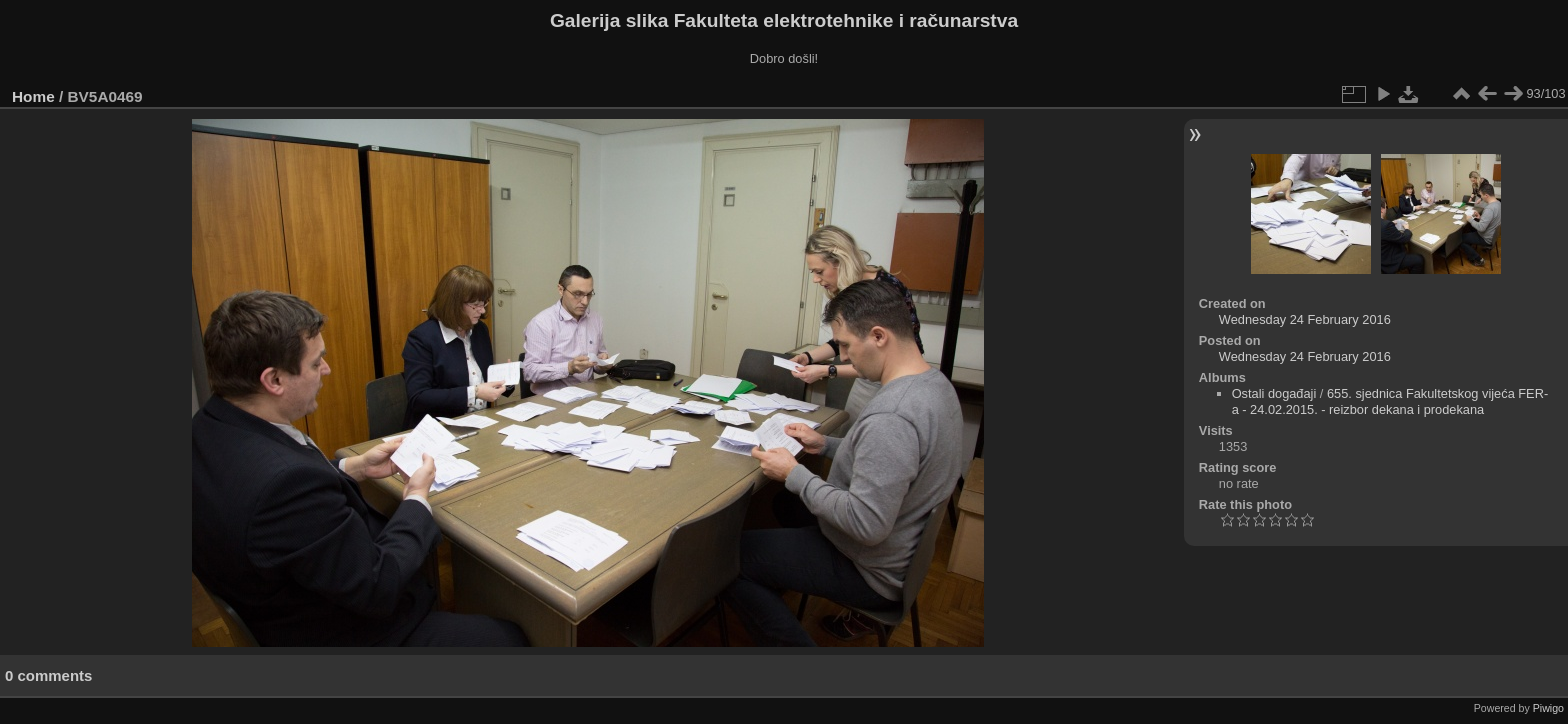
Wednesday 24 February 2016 (1305, 319)
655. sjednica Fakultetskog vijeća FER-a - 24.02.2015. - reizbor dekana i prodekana (1390, 401)
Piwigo (1548, 708)
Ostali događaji (1274, 393)
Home (33, 96)
